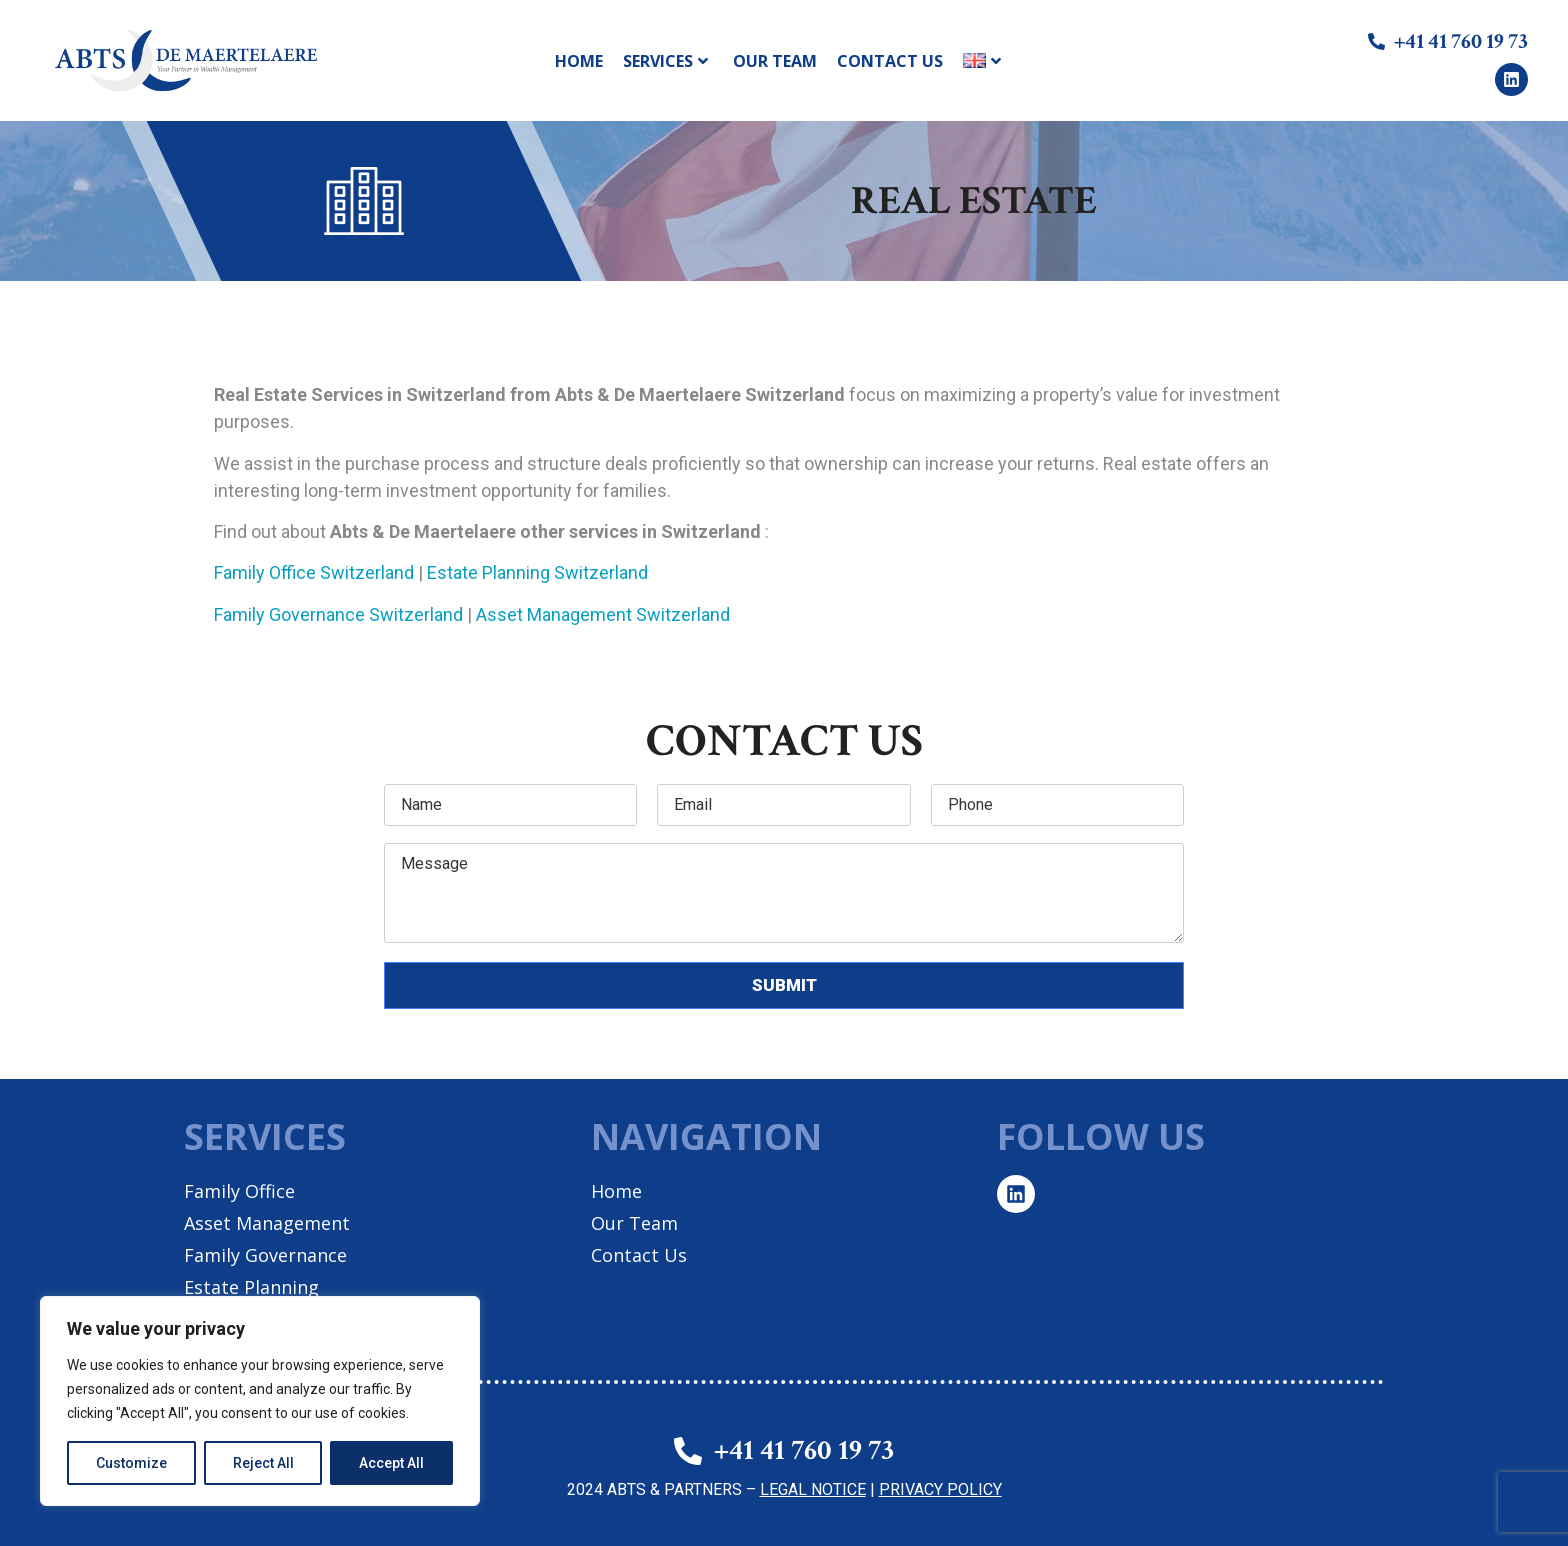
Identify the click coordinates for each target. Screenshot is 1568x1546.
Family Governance (265, 1255)
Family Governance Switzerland (338, 614)
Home (579, 61)
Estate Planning (251, 1287)
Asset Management (267, 1223)
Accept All (391, 1463)
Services (665, 61)
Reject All (263, 1463)
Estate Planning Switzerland (537, 572)
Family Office (239, 1191)
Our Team (775, 61)
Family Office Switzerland (314, 572)
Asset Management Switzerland (603, 614)
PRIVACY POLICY (940, 1489)
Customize (131, 1463)
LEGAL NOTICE (813, 1489)
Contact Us (890, 61)
